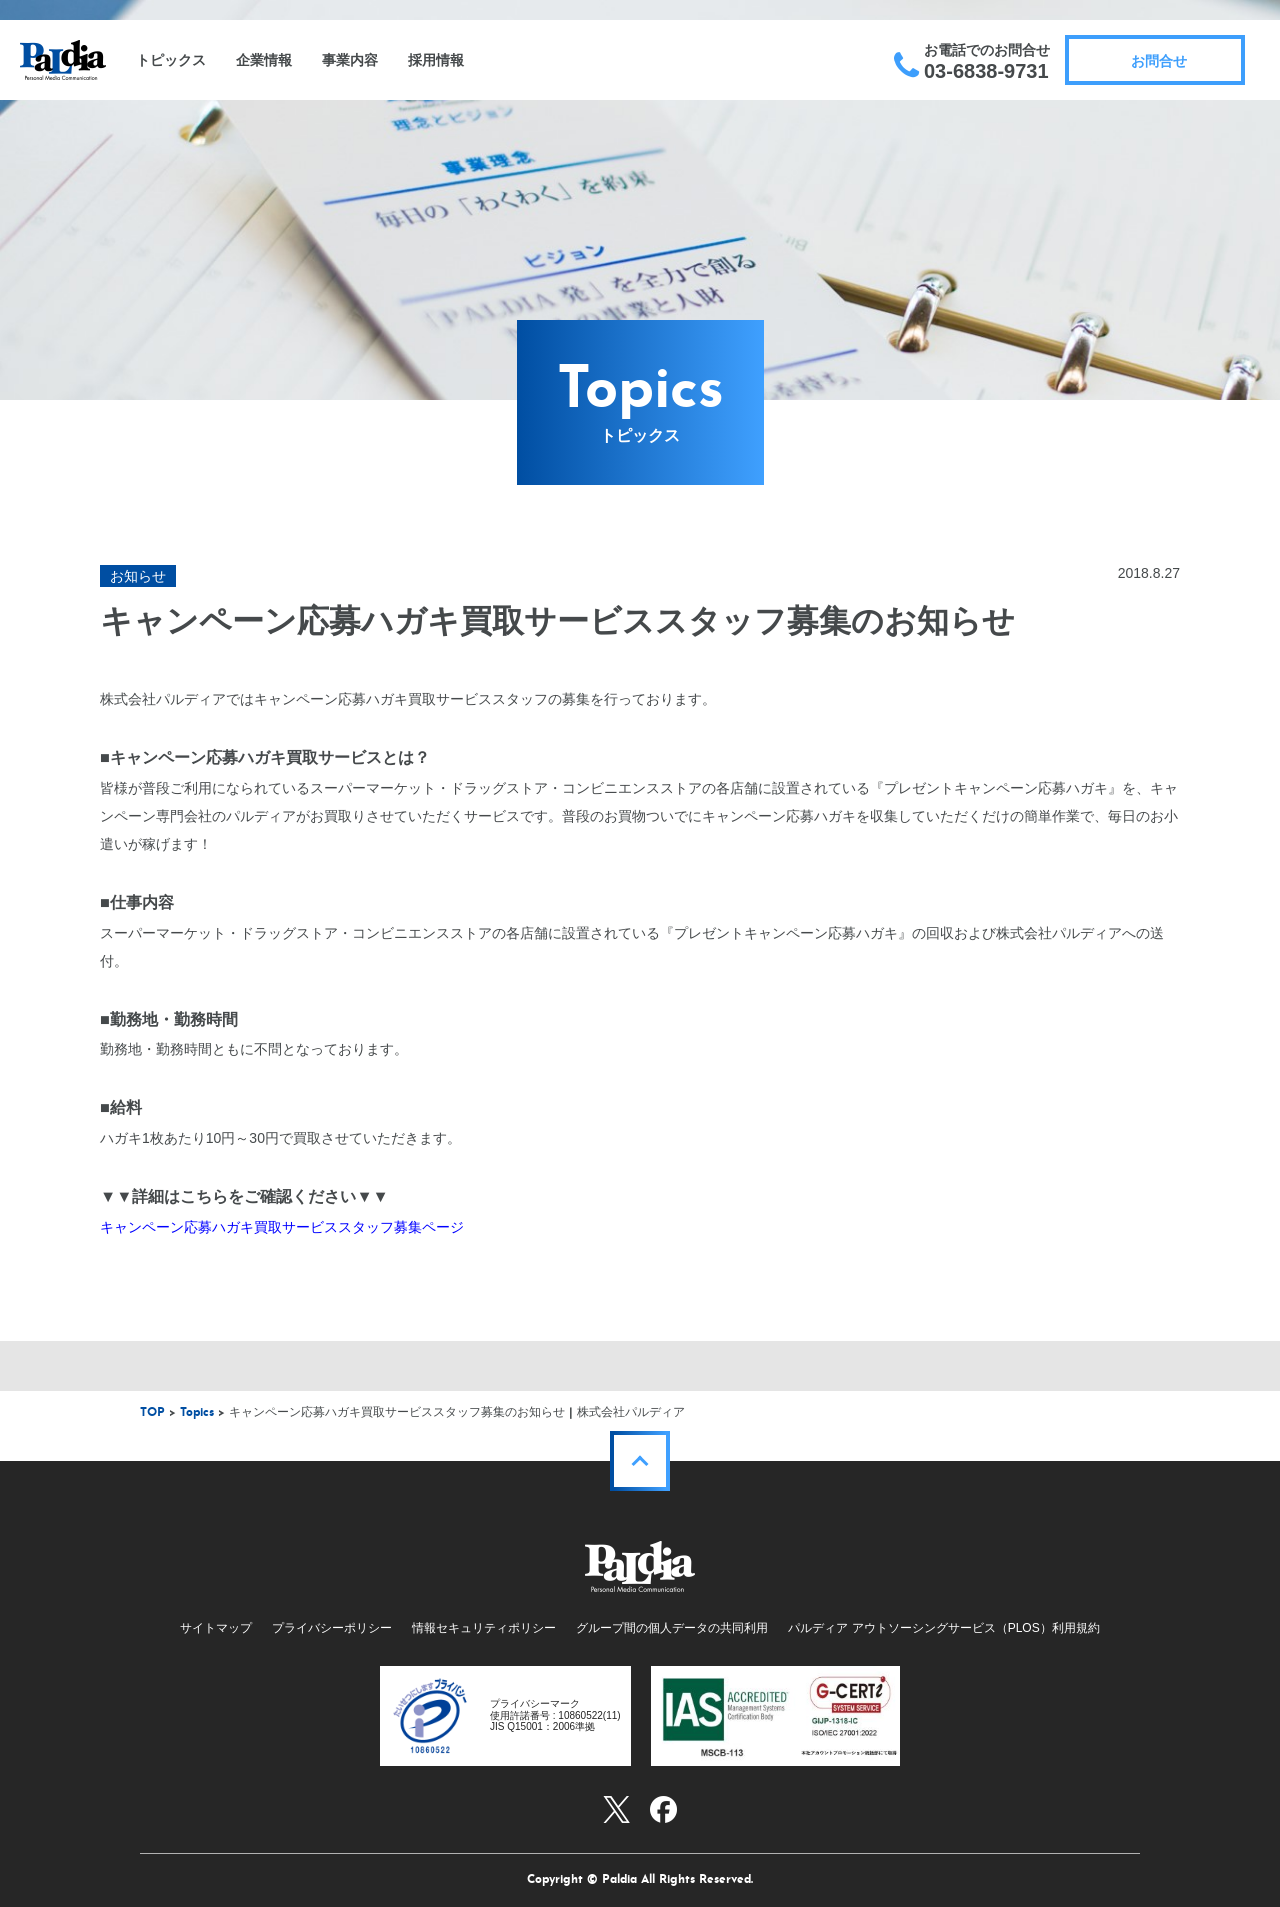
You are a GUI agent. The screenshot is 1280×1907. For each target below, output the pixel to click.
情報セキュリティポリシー (484, 1628)
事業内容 (350, 60)
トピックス (171, 60)
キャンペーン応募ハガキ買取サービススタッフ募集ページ (282, 1227)
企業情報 (264, 60)
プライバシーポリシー (332, 1628)
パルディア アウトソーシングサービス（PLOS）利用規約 (943, 1628)
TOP (152, 1413)
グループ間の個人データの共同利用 (672, 1628)
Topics (197, 1413)
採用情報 (436, 60)
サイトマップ (216, 1628)
